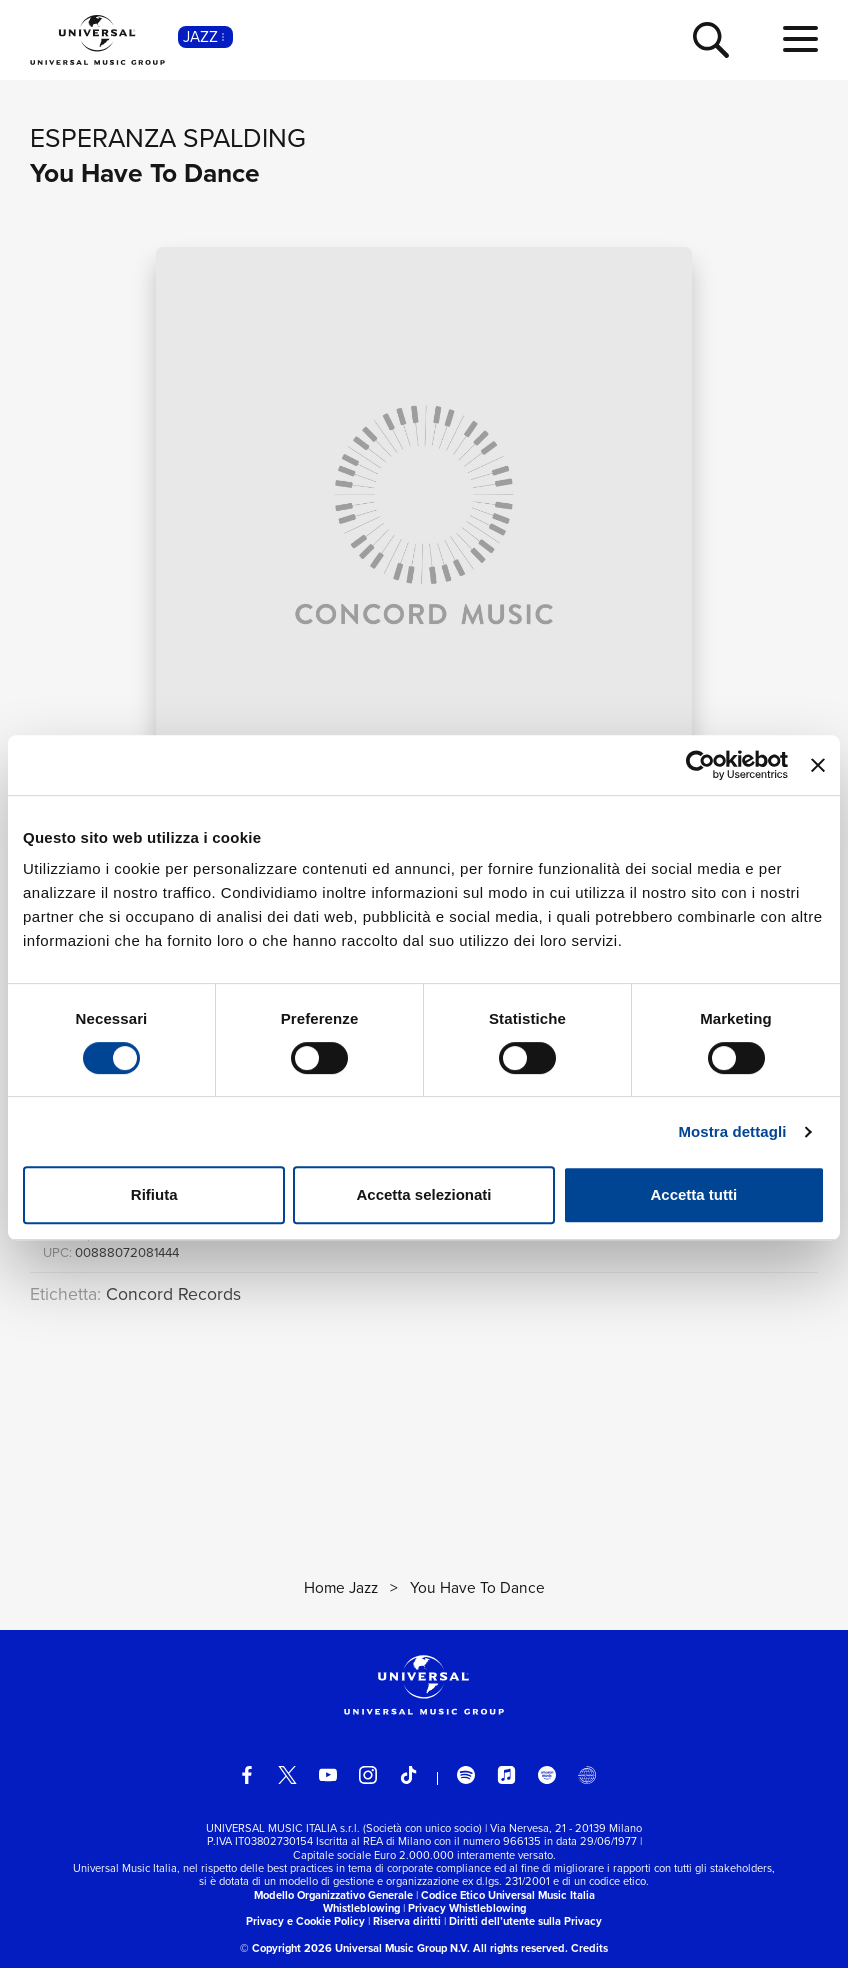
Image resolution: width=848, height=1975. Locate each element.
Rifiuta (154, 1194)
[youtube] (328, 1783)
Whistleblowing (361, 1916)
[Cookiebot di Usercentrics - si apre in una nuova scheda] (700, 765)
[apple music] (507, 1783)
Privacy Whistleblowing (467, 1916)
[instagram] (368, 1783)
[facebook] (247, 1783)
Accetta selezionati (423, 1194)
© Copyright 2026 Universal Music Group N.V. (355, 1956)
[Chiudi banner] (818, 765)
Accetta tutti (693, 1194)
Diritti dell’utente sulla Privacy (525, 1929)
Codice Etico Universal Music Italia (508, 1902)
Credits (589, 1956)
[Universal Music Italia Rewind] (587, 1783)
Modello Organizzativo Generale (333, 1902)
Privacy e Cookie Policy (305, 1929)
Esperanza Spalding (168, 138)
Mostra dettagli (732, 1131)
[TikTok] (409, 1783)
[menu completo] (800, 40)
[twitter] (288, 1783)
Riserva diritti (407, 1929)
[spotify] (466, 1783)
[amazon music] (547, 1783)
